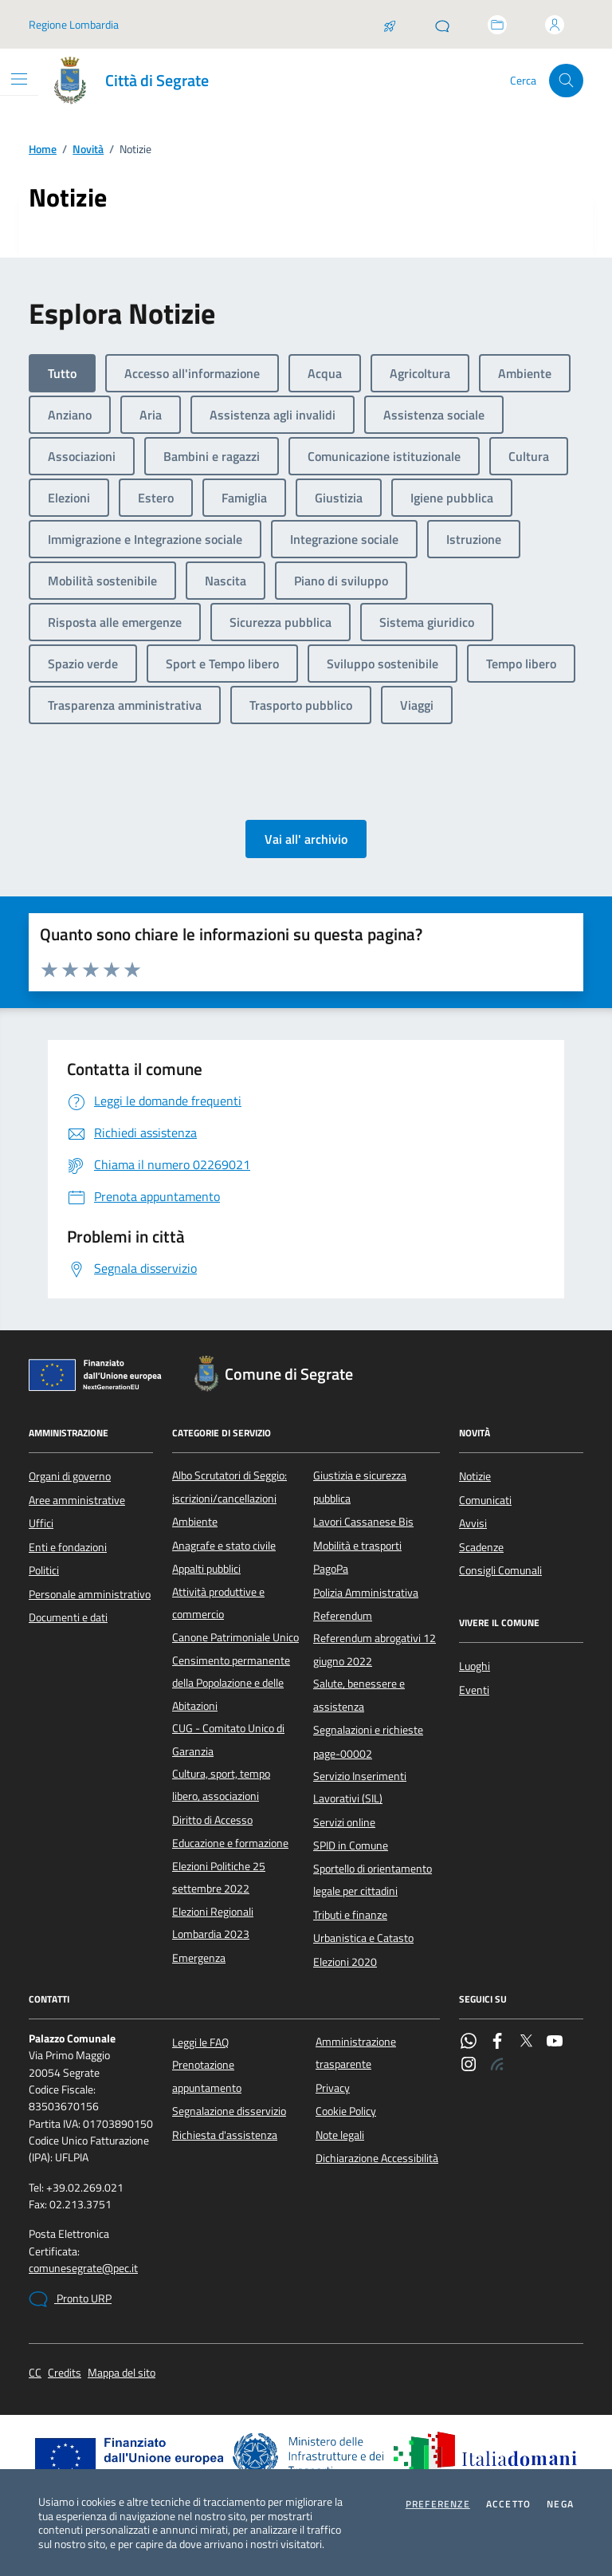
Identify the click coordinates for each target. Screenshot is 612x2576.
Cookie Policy (346, 2111)
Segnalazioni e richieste (368, 1730)
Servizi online (344, 1822)
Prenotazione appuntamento (206, 2076)
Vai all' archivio (306, 839)
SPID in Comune (350, 1845)
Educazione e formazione (230, 1843)
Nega (560, 2504)
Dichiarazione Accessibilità (377, 2158)
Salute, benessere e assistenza (359, 1695)
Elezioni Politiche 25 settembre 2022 (218, 1877)
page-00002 (342, 1754)
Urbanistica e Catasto (363, 1938)
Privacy (333, 2088)
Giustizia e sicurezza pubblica (359, 1487)
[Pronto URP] (442, 25)
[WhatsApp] (468, 2042)
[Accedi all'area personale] (554, 25)
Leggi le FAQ (200, 2042)
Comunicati (485, 1500)
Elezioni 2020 (345, 1962)
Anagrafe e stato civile (224, 1545)
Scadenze (481, 1547)
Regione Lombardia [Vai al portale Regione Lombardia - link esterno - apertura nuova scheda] (74, 24)
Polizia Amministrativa (365, 1592)
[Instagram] (468, 2065)
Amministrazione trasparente (356, 2053)
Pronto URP (70, 2299)
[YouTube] (554, 2042)
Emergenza (199, 1958)
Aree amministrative (77, 1500)
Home (43, 149)
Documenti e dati (68, 1617)
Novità (88, 149)
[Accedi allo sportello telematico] (497, 25)
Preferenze (438, 2504)
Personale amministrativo (90, 1594)
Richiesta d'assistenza (224, 2135)
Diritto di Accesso (212, 1820)
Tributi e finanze (350, 1915)
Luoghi (474, 1666)
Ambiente (195, 1521)
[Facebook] (497, 2042)
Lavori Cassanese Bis (363, 1521)
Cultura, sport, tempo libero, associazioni (221, 1785)
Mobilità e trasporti (357, 1545)
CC (35, 2373)
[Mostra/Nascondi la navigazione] (19, 79)
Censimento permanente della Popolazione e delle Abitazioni (231, 1683)
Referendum (342, 1616)
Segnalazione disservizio (229, 2111)
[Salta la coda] (389, 25)
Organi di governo (70, 1476)
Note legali (340, 2135)
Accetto (508, 2504)
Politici (44, 1570)
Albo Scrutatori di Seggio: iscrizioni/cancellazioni (229, 1487)
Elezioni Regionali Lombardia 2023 (212, 1923)
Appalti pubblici (206, 1569)
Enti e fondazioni (68, 1547)
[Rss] (497, 2065)
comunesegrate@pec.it (83, 2268)
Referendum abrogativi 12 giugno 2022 (374, 1649)
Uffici (41, 1523)
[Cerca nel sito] (566, 81)
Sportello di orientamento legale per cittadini (372, 1880)
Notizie (475, 1476)
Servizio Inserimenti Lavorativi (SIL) (359, 1787)
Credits (64, 2373)
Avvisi (473, 1523)
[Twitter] (526, 2042)
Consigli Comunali (500, 1570)
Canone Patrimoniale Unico (235, 1637)
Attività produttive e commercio (218, 1603)
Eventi (474, 1690)
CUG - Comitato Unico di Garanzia (228, 1739)
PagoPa (330, 1569)
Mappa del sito (121, 2373)
